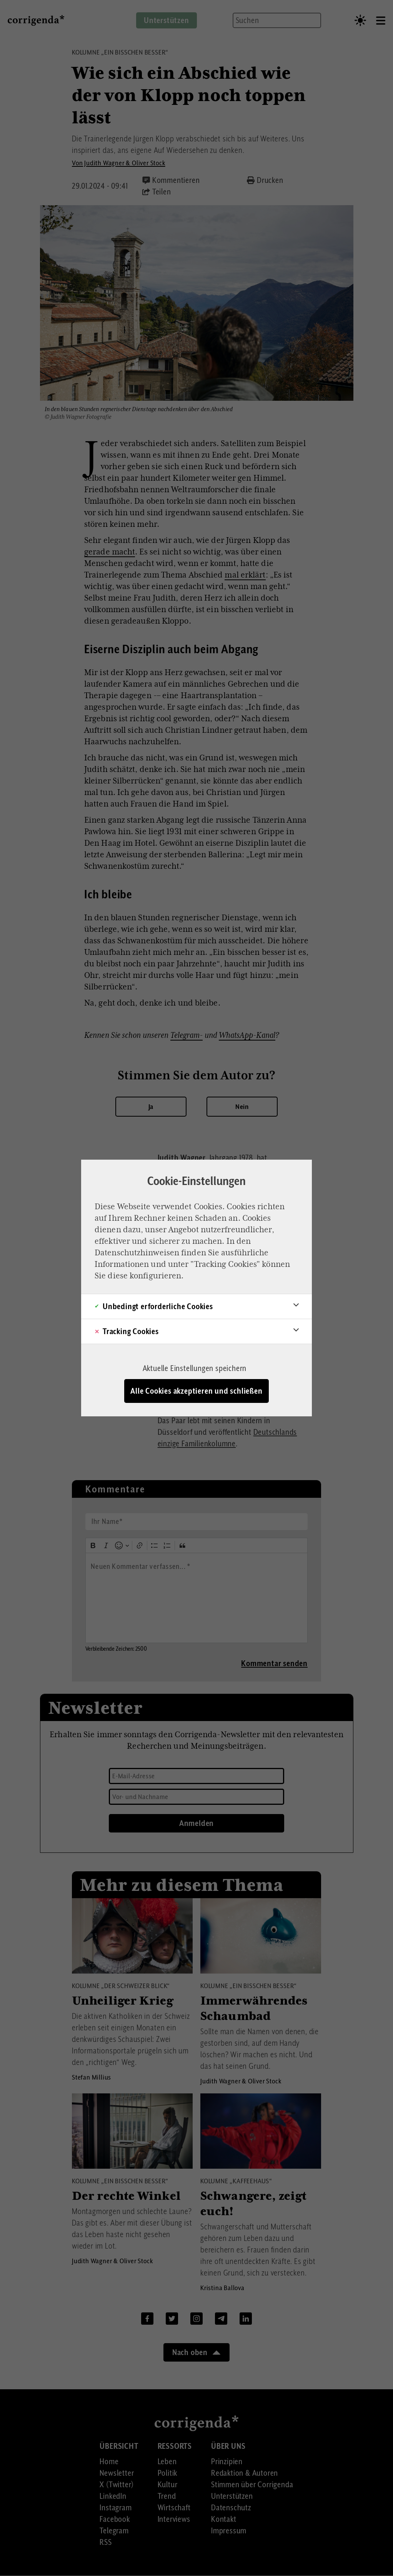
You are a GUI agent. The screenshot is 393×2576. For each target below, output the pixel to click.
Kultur (168, 2484)
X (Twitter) (117, 2484)
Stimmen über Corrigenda (252, 2484)
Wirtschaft (174, 2507)
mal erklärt (245, 574)
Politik (168, 2473)
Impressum (228, 2530)
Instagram (196, 2318)
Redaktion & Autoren (244, 2473)
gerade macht (109, 551)
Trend (167, 2496)
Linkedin (246, 2318)
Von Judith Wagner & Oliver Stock (118, 163)
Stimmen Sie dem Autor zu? (196, 1075)
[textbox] (196, 1598)
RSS (106, 2542)
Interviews (174, 2519)
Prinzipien (227, 2461)
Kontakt (223, 2519)
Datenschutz (231, 2507)
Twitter (172, 2318)
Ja (151, 1106)
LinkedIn (113, 2496)
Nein (242, 1106)
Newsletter (117, 2473)
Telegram (221, 2318)
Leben (167, 2461)
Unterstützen (232, 2496)
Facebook (147, 2318)
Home (109, 2461)
